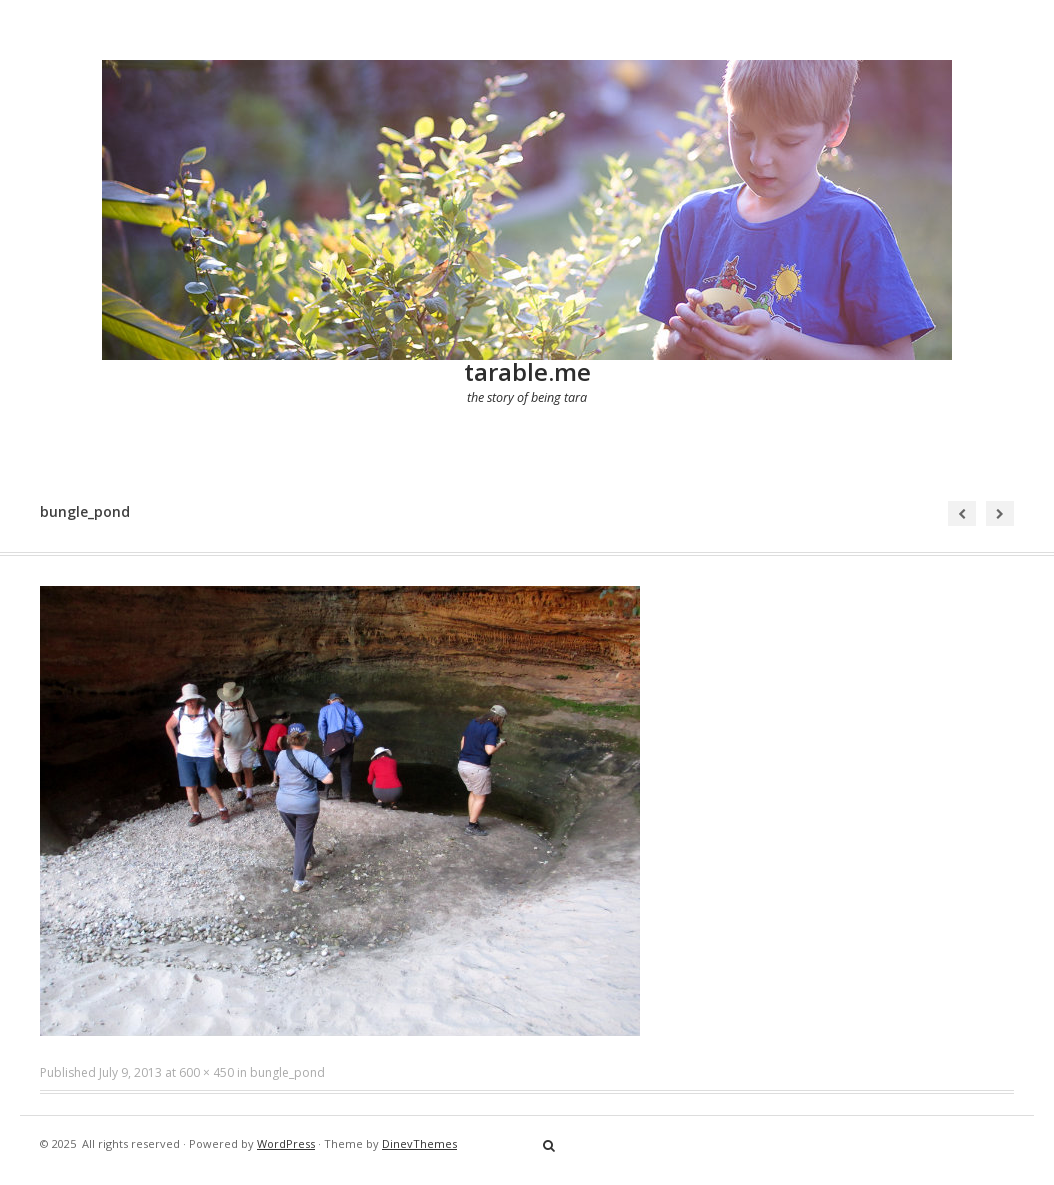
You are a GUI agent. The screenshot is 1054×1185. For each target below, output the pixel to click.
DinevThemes (419, 1143)
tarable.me (527, 371)
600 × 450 (206, 1072)
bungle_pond (287, 1072)
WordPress (286, 1143)
